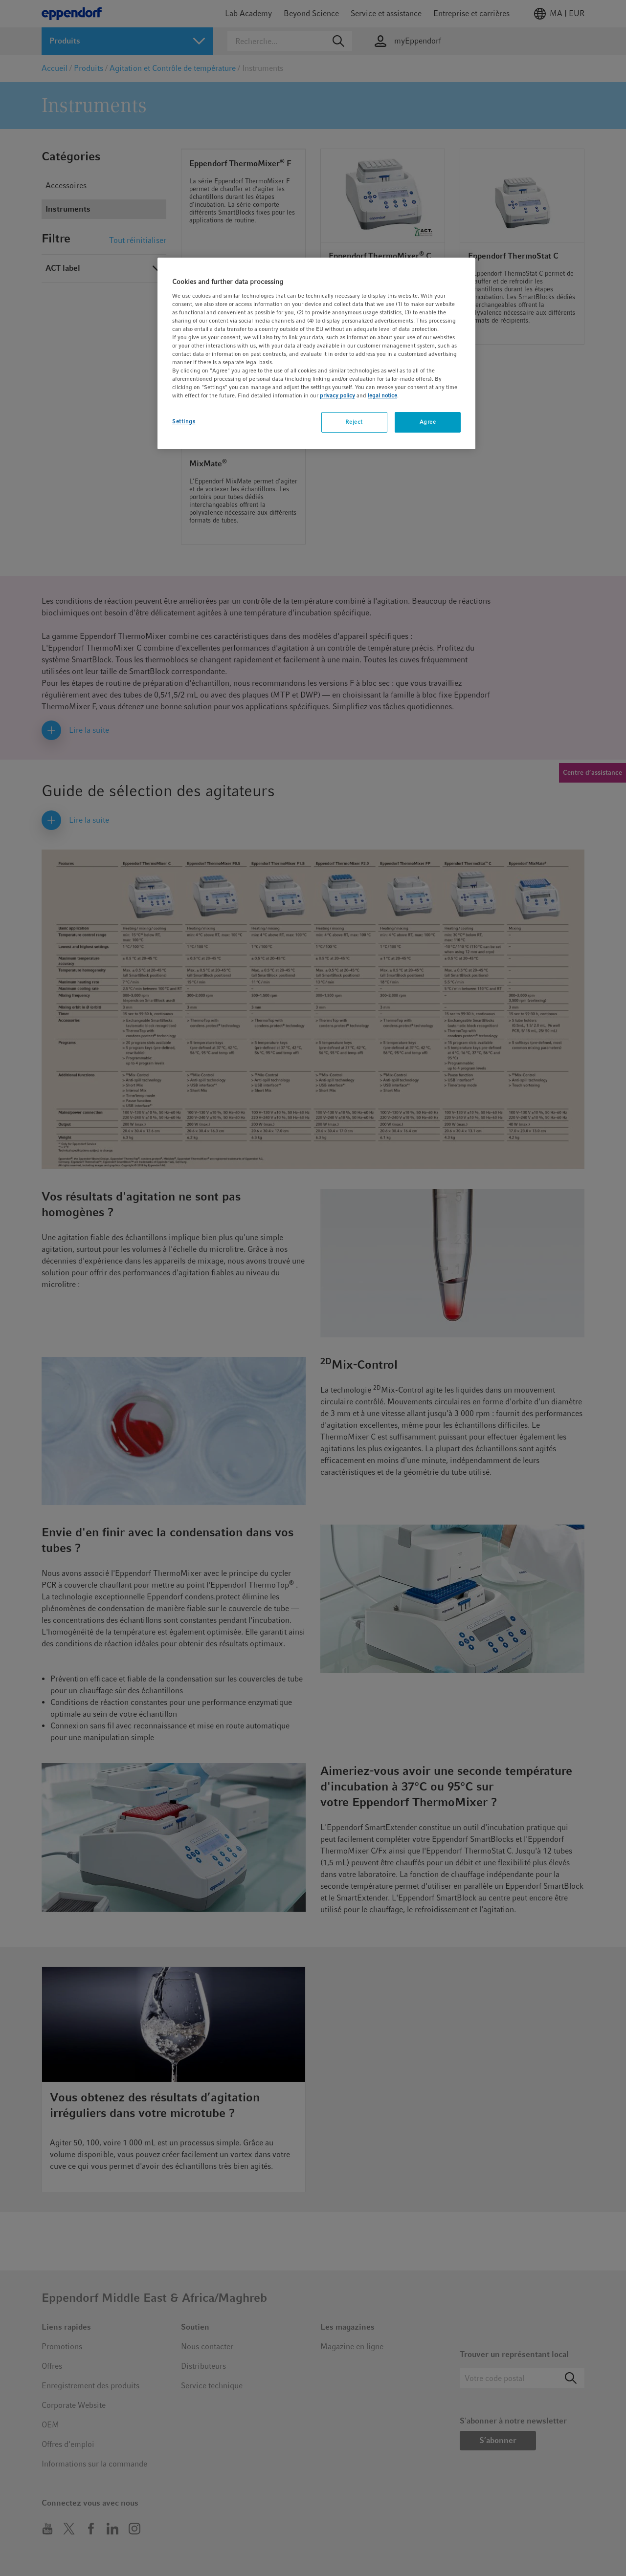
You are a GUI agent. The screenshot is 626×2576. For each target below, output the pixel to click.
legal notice (382, 395)
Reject (353, 421)
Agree (428, 421)
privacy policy (337, 395)
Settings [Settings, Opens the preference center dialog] (184, 421)
